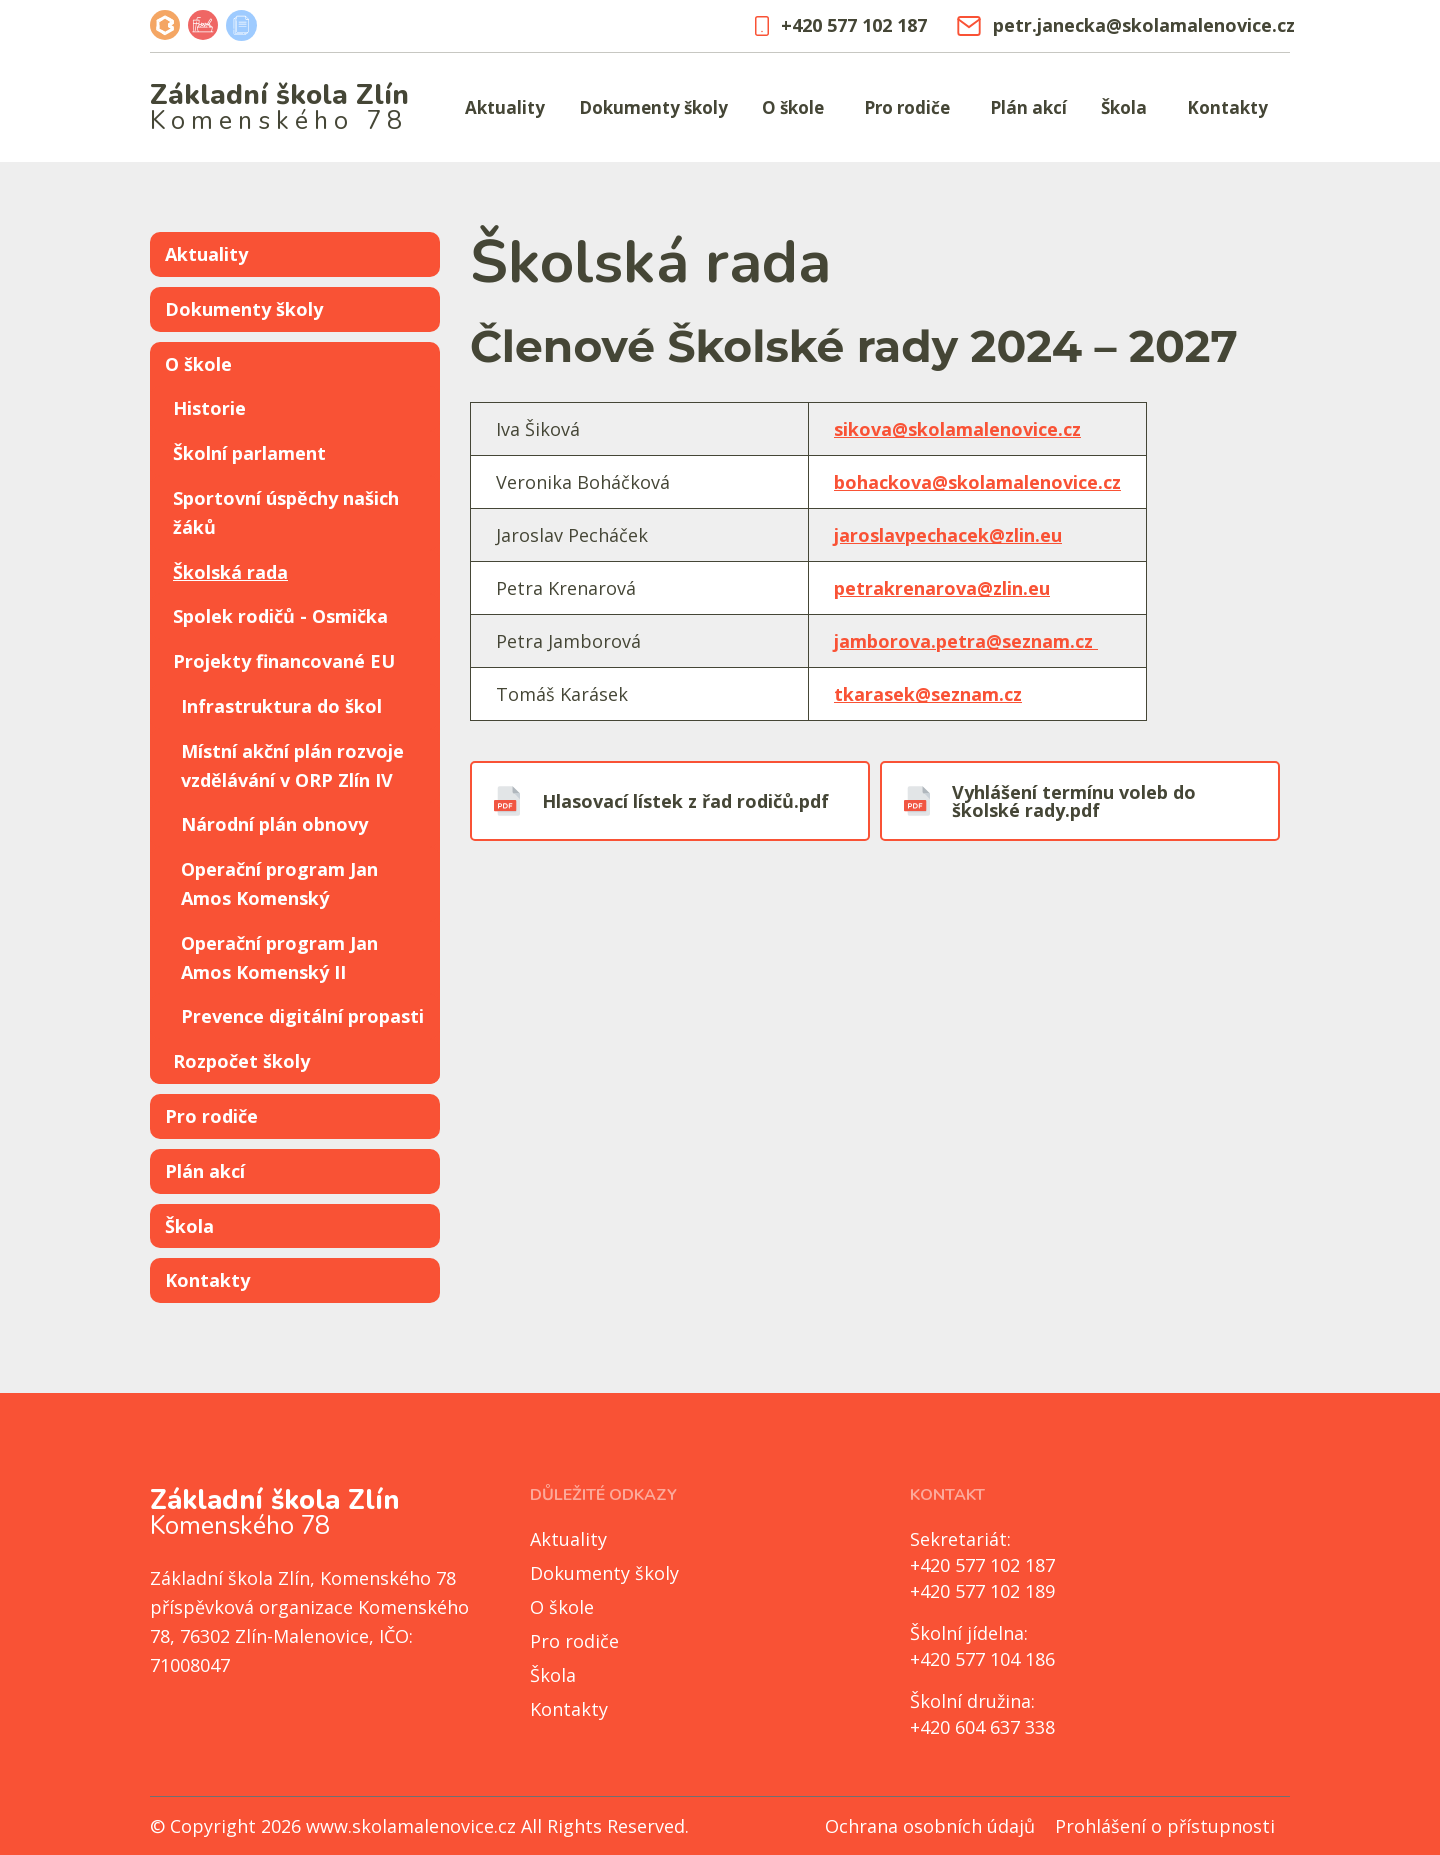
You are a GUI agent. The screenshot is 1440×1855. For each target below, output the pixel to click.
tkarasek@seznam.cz (928, 694)
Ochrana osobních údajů (930, 1826)
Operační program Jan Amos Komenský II (279, 957)
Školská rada (230, 572)
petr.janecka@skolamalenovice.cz (1123, 25)
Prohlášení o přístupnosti (1165, 1826)
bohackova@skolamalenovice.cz (977, 482)
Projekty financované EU (284, 661)
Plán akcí (1028, 107)
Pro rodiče (907, 107)
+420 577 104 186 (982, 1659)
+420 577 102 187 (841, 25)
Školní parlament (249, 453)
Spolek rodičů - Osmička (280, 616)
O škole (793, 107)
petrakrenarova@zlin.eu (942, 588)
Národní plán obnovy (274, 824)
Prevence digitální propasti (302, 1016)
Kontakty (1227, 107)
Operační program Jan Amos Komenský (279, 883)
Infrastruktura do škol (281, 706)
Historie (209, 408)
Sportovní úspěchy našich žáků (286, 512)
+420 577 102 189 (982, 1591)
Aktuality (505, 107)
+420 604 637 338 (982, 1727)
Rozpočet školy (241, 1061)
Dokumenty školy (653, 107)
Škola (1124, 107)
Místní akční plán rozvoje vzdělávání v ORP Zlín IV (292, 765)
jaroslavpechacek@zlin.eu (948, 535)
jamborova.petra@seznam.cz (966, 641)
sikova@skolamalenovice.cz (957, 429)
